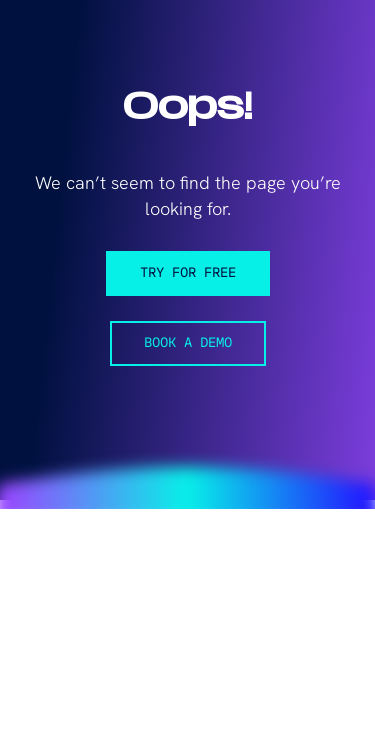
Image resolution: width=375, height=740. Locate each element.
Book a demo (188, 343)
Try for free (188, 273)
